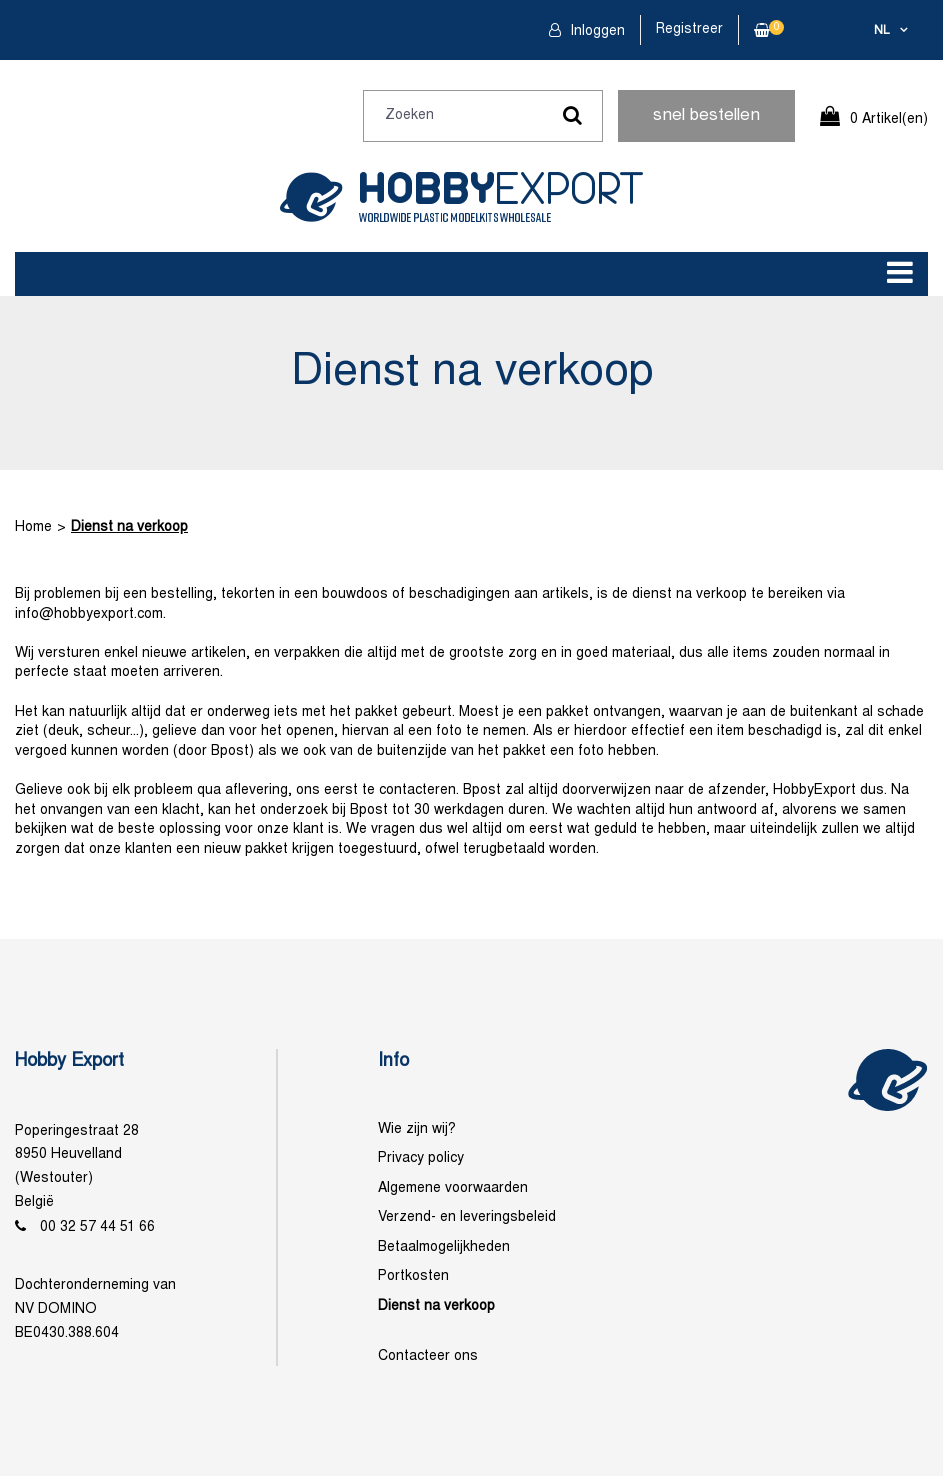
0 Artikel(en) (889, 119)
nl (882, 31)
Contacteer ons (428, 1356)
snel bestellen (706, 116)
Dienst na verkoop (129, 527)
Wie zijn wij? (417, 1129)
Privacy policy (421, 1158)
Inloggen (595, 31)
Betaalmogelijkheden (444, 1247)
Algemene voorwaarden (453, 1188)
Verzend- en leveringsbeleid (467, 1217)
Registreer (689, 29)
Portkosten (413, 1276)
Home (33, 527)
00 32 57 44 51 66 (97, 1227)
